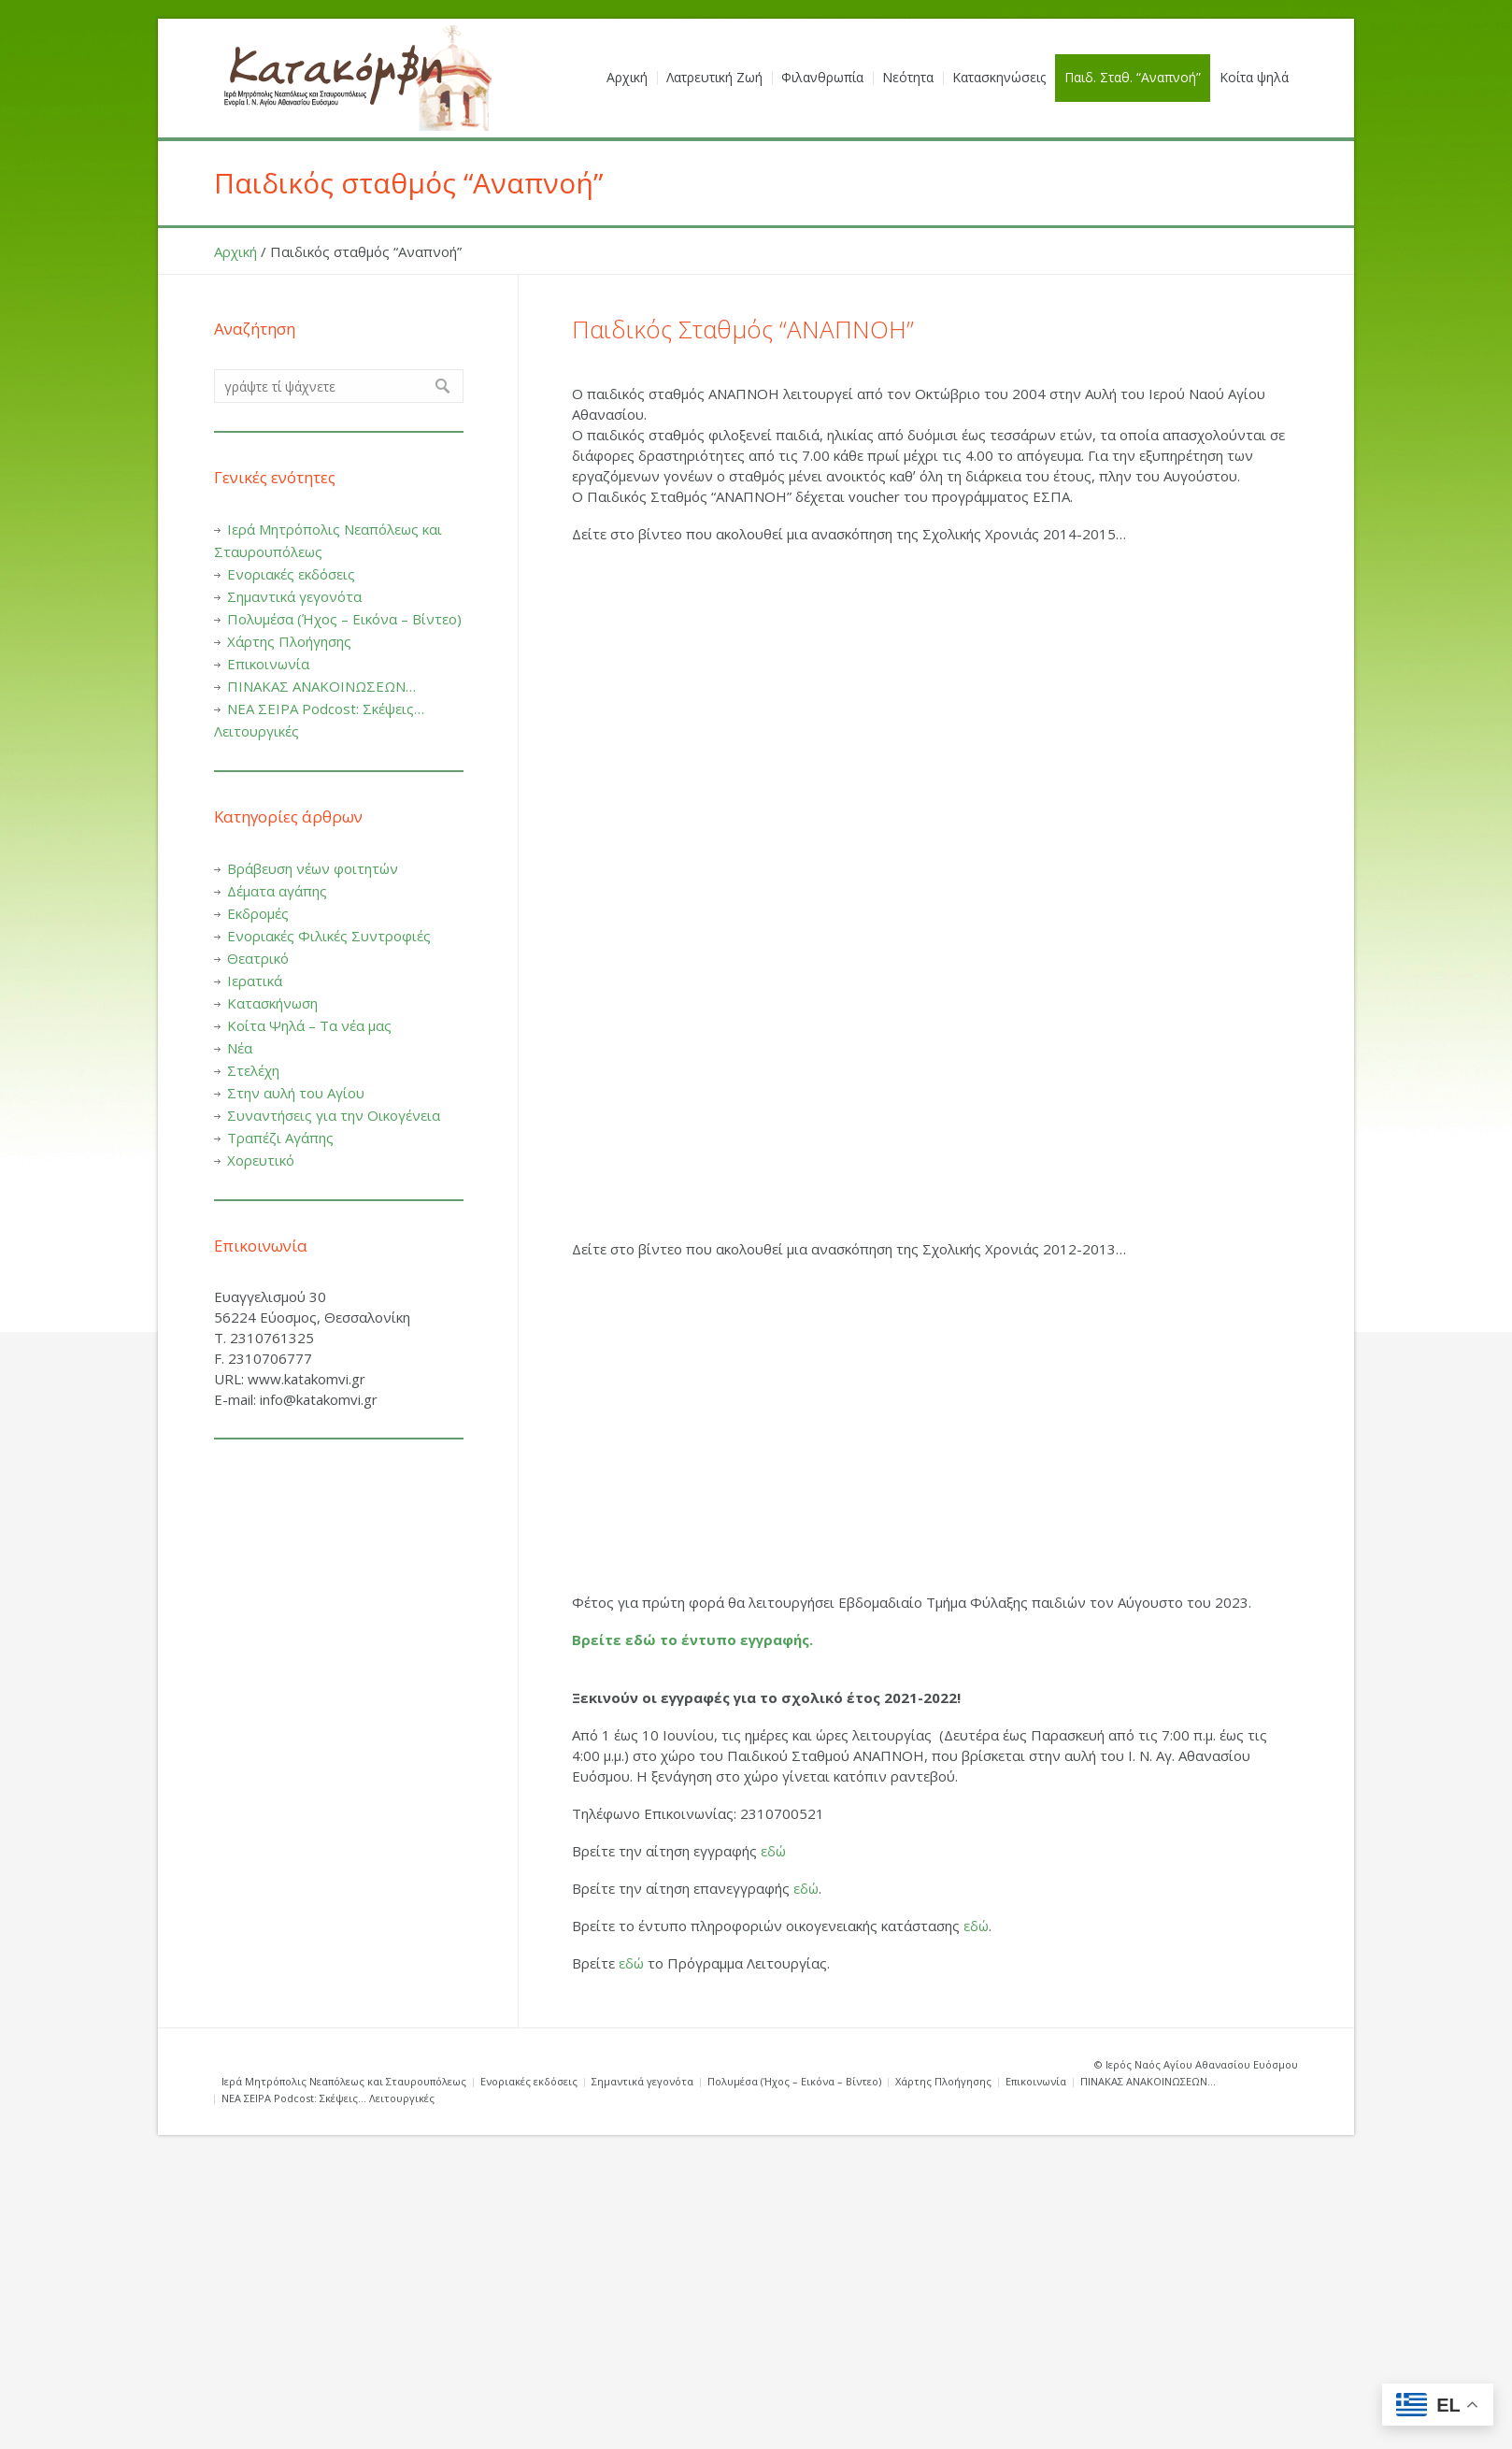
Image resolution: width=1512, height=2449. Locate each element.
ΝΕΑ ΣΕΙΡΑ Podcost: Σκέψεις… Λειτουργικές (328, 2098)
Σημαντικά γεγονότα (294, 596)
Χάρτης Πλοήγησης (289, 641)
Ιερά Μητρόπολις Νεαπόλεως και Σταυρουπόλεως (343, 2081)
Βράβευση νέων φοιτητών (312, 868)
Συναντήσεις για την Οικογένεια (333, 1115)
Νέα (239, 1047)
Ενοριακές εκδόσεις (291, 574)
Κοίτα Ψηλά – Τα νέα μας (309, 1025)
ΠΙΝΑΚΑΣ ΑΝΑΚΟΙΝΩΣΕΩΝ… (321, 686)
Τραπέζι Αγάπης (280, 1137)
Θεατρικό (258, 958)
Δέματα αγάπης (277, 890)
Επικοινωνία (268, 663)
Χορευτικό (260, 1160)
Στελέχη (253, 1070)
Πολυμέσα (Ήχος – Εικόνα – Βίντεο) (344, 618)
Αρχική (235, 251)
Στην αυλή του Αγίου (295, 1092)
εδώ (773, 1850)
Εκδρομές (258, 913)
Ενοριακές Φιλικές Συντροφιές (329, 935)
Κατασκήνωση (272, 1003)
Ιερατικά (254, 980)
